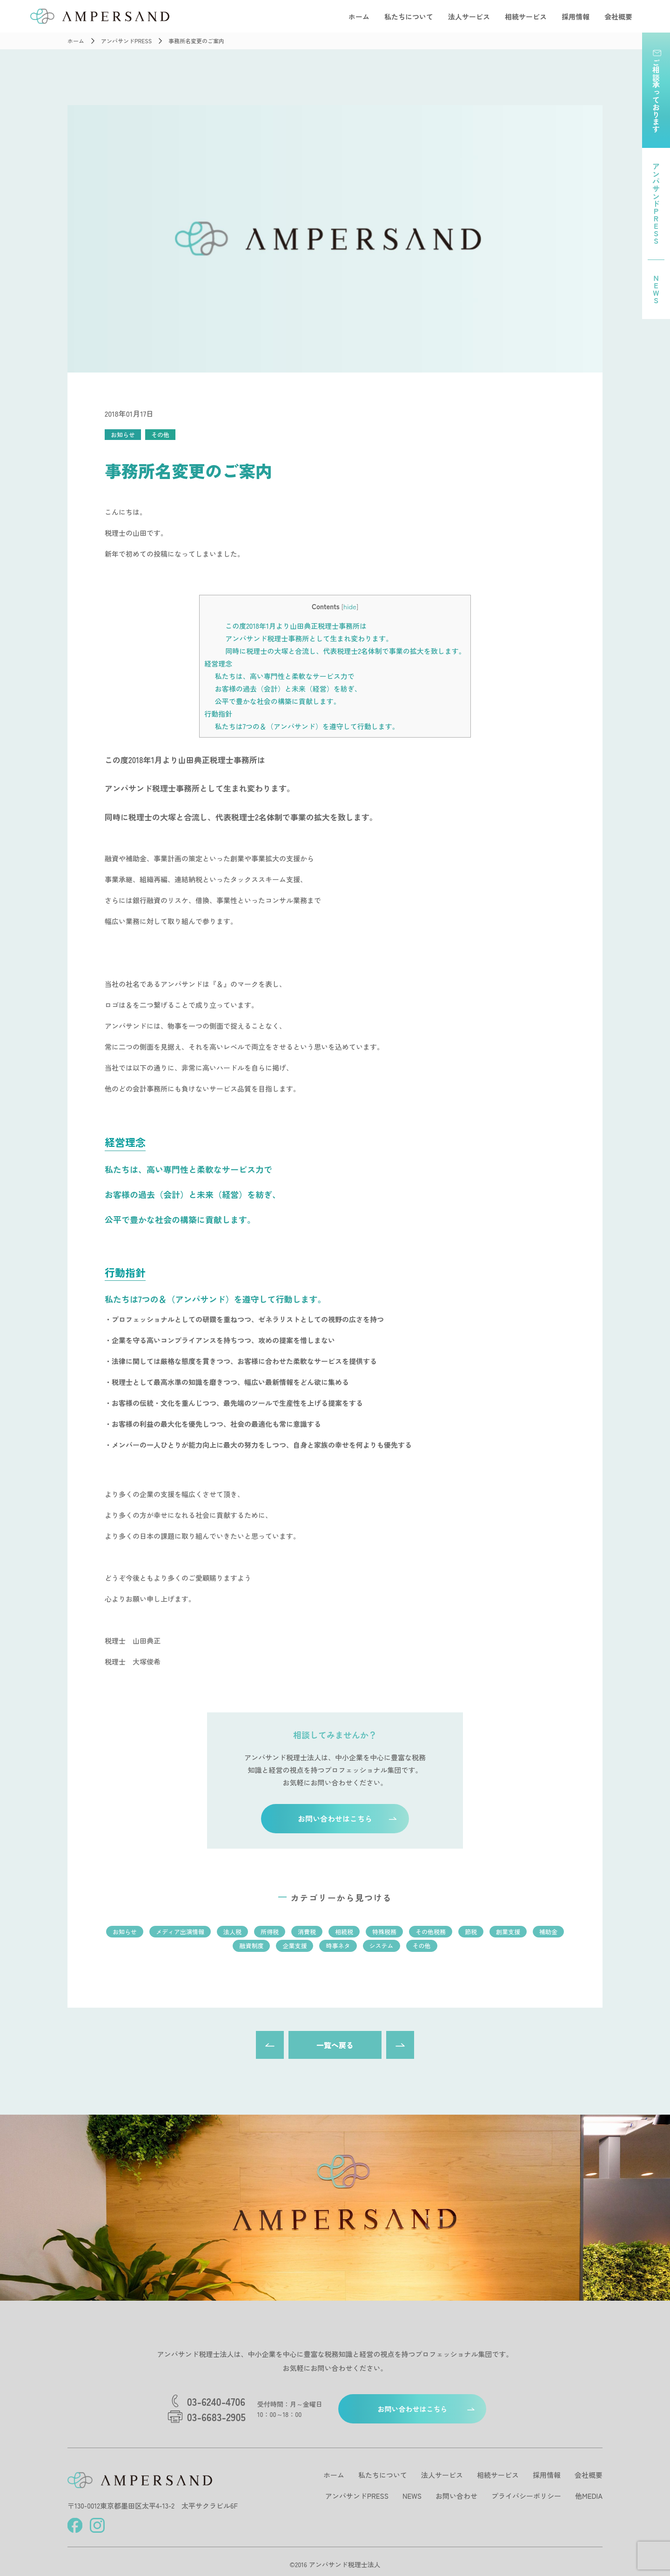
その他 (160, 434)
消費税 (307, 1931)
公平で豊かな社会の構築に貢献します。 (278, 701)
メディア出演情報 (180, 1931)
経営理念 (218, 663)
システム (381, 1945)
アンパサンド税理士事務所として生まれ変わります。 (309, 638)
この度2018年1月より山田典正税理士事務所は (296, 626)
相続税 (344, 1931)
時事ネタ (338, 1945)
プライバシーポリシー (526, 2496)
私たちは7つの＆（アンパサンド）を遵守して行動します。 (307, 726)
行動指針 (218, 714)
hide (349, 606)
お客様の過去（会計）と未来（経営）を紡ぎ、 (288, 688)
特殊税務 (384, 1931)
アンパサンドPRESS (357, 2496)
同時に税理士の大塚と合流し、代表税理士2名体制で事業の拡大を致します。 (345, 651)
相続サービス (526, 16)
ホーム (358, 16)
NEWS (412, 2496)
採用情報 (576, 16)
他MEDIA (589, 2496)
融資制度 (251, 1945)
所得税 (270, 1931)
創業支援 (508, 1931)
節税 (471, 1931)
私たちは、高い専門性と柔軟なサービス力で (285, 676)
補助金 (548, 1931)
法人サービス (469, 16)
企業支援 (294, 1945)
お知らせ (123, 434)
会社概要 (618, 16)
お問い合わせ (456, 2496)
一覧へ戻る (335, 2044)
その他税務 (430, 1931)
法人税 (232, 1931)
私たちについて (408, 16)
